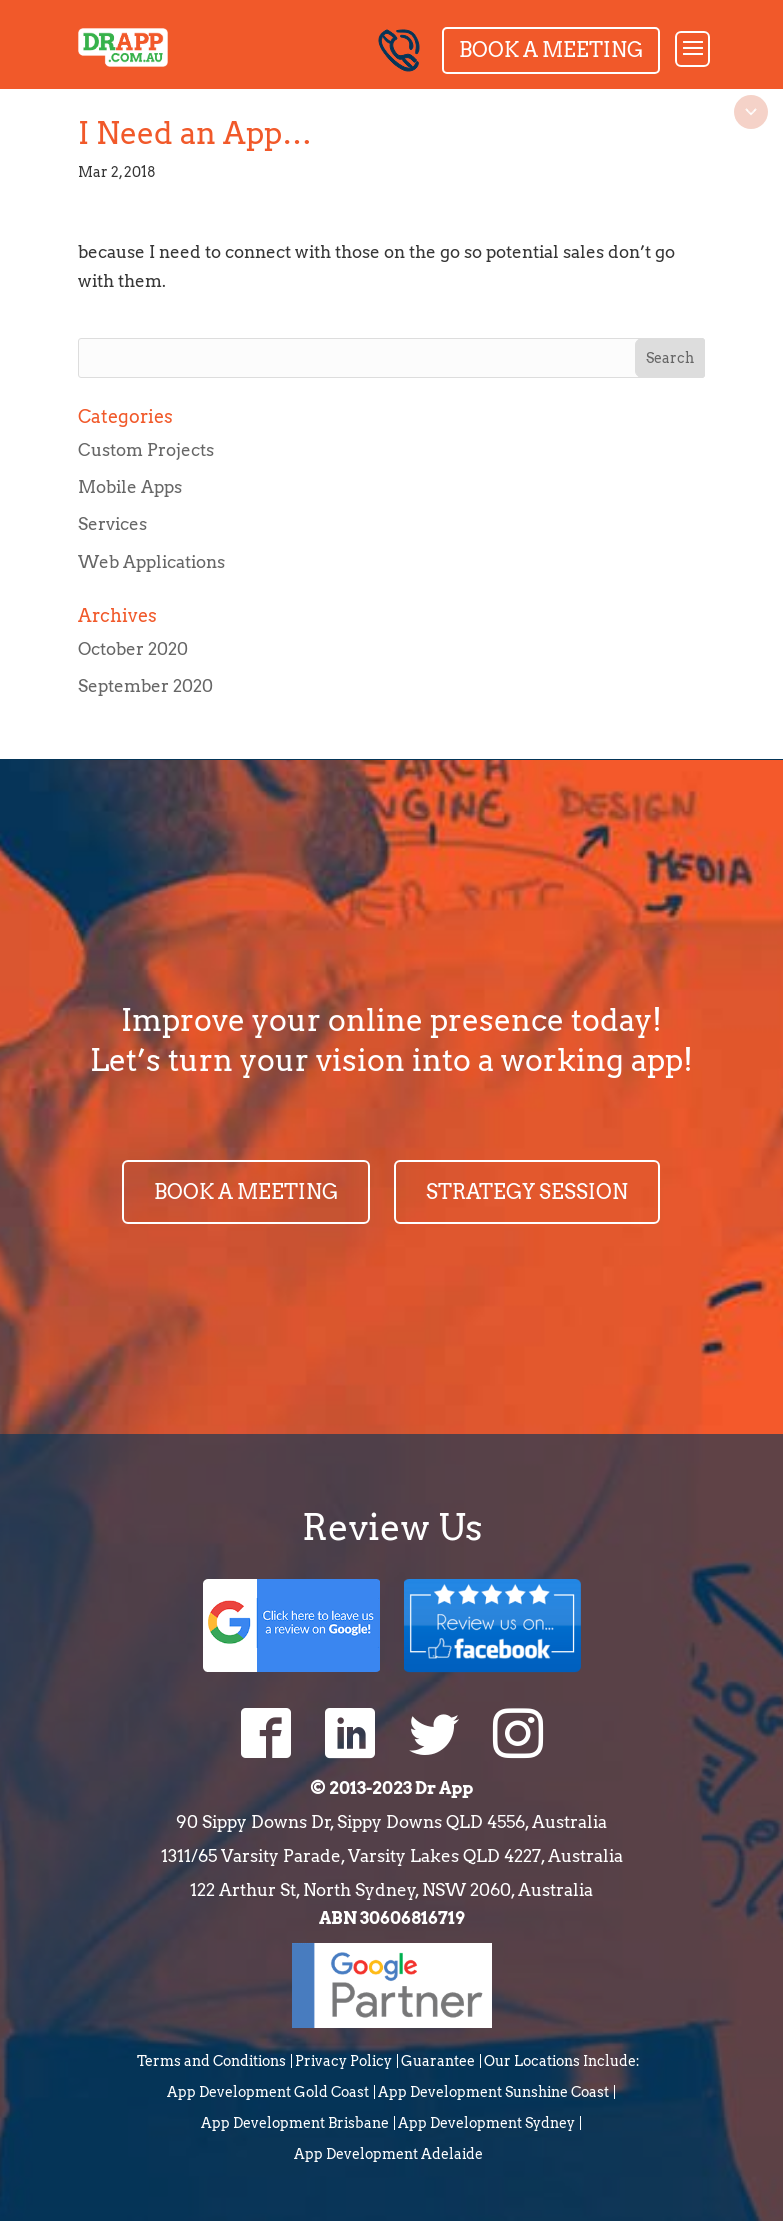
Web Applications (151, 562)
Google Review (291, 1624)
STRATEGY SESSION (527, 1192)
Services (112, 524)
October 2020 (133, 649)
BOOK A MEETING (246, 1192)
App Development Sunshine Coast (493, 2092)
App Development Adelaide (388, 2154)
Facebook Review (492, 1624)
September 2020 (145, 686)
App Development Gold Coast (268, 2092)
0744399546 (399, 50)
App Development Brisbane (295, 2123)
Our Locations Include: (562, 2061)
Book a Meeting (551, 50)
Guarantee (438, 2061)
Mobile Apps (130, 487)
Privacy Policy (343, 2061)
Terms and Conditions (211, 2061)
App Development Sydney (486, 2123)
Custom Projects (146, 450)
